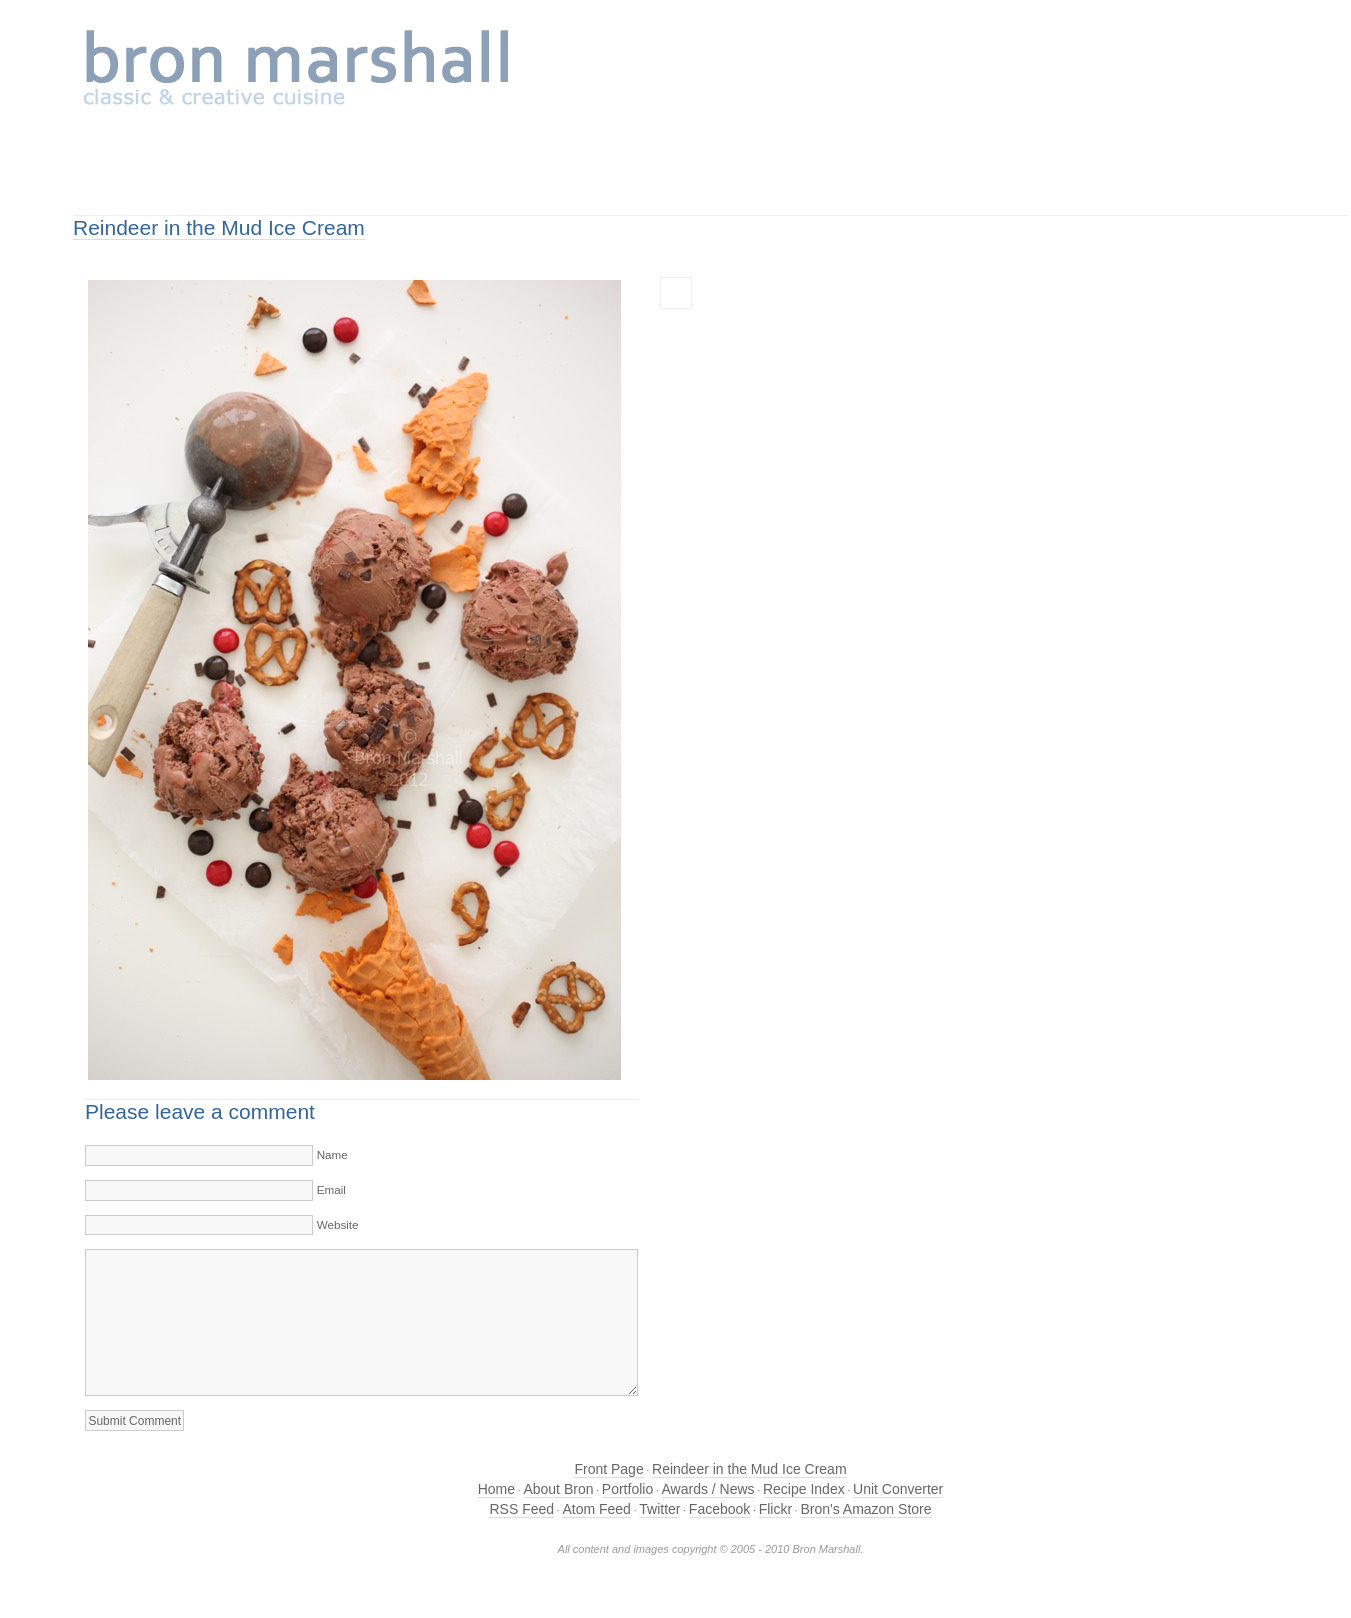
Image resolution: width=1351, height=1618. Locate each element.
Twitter (659, 1509)
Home (496, 1489)
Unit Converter (898, 1489)
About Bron (558, 1489)
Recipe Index (804, 1489)
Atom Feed (596, 1509)
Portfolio (627, 1489)
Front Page (608, 1469)
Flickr (775, 1509)
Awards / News (708, 1489)
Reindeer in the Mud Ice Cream (219, 227)
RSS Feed (521, 1509)
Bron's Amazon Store (865, 1509)
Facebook (719, 1509)
